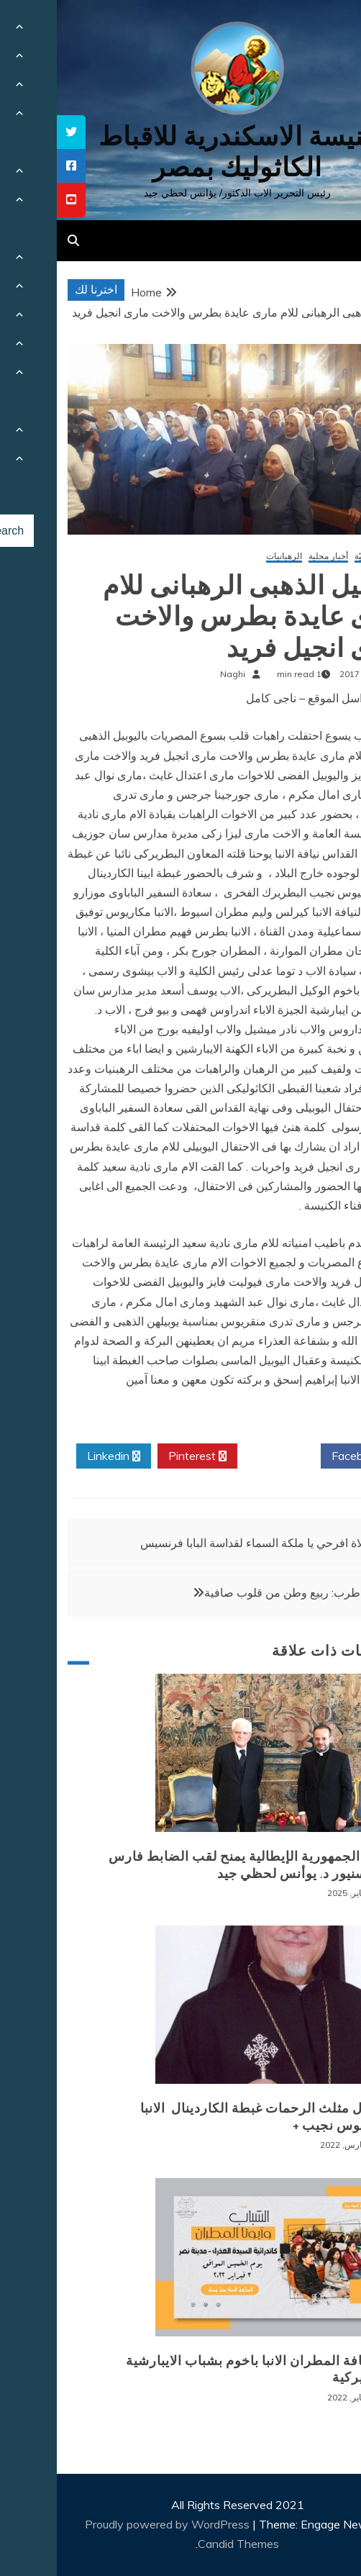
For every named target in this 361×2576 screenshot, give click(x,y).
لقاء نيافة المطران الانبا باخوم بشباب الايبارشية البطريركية (204, 2369)
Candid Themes (181, 2543)
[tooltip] (14, 132)
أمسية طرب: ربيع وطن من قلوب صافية (241, 1592)
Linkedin (56, 1456)
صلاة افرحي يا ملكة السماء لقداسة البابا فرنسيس (200, 1543)
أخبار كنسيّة (318, 556)
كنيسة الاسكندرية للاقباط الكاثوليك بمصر (181, 152)
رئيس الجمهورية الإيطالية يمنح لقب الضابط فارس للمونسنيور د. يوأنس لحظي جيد (195, 1864)
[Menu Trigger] (323, 30)
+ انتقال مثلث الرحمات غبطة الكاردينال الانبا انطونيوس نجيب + (211, 2116)
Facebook (305, 1456)
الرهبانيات (227, 556)
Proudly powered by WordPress (112, 2524)
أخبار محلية (271, 556)
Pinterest (140, 1456)
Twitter (222, 1456)
